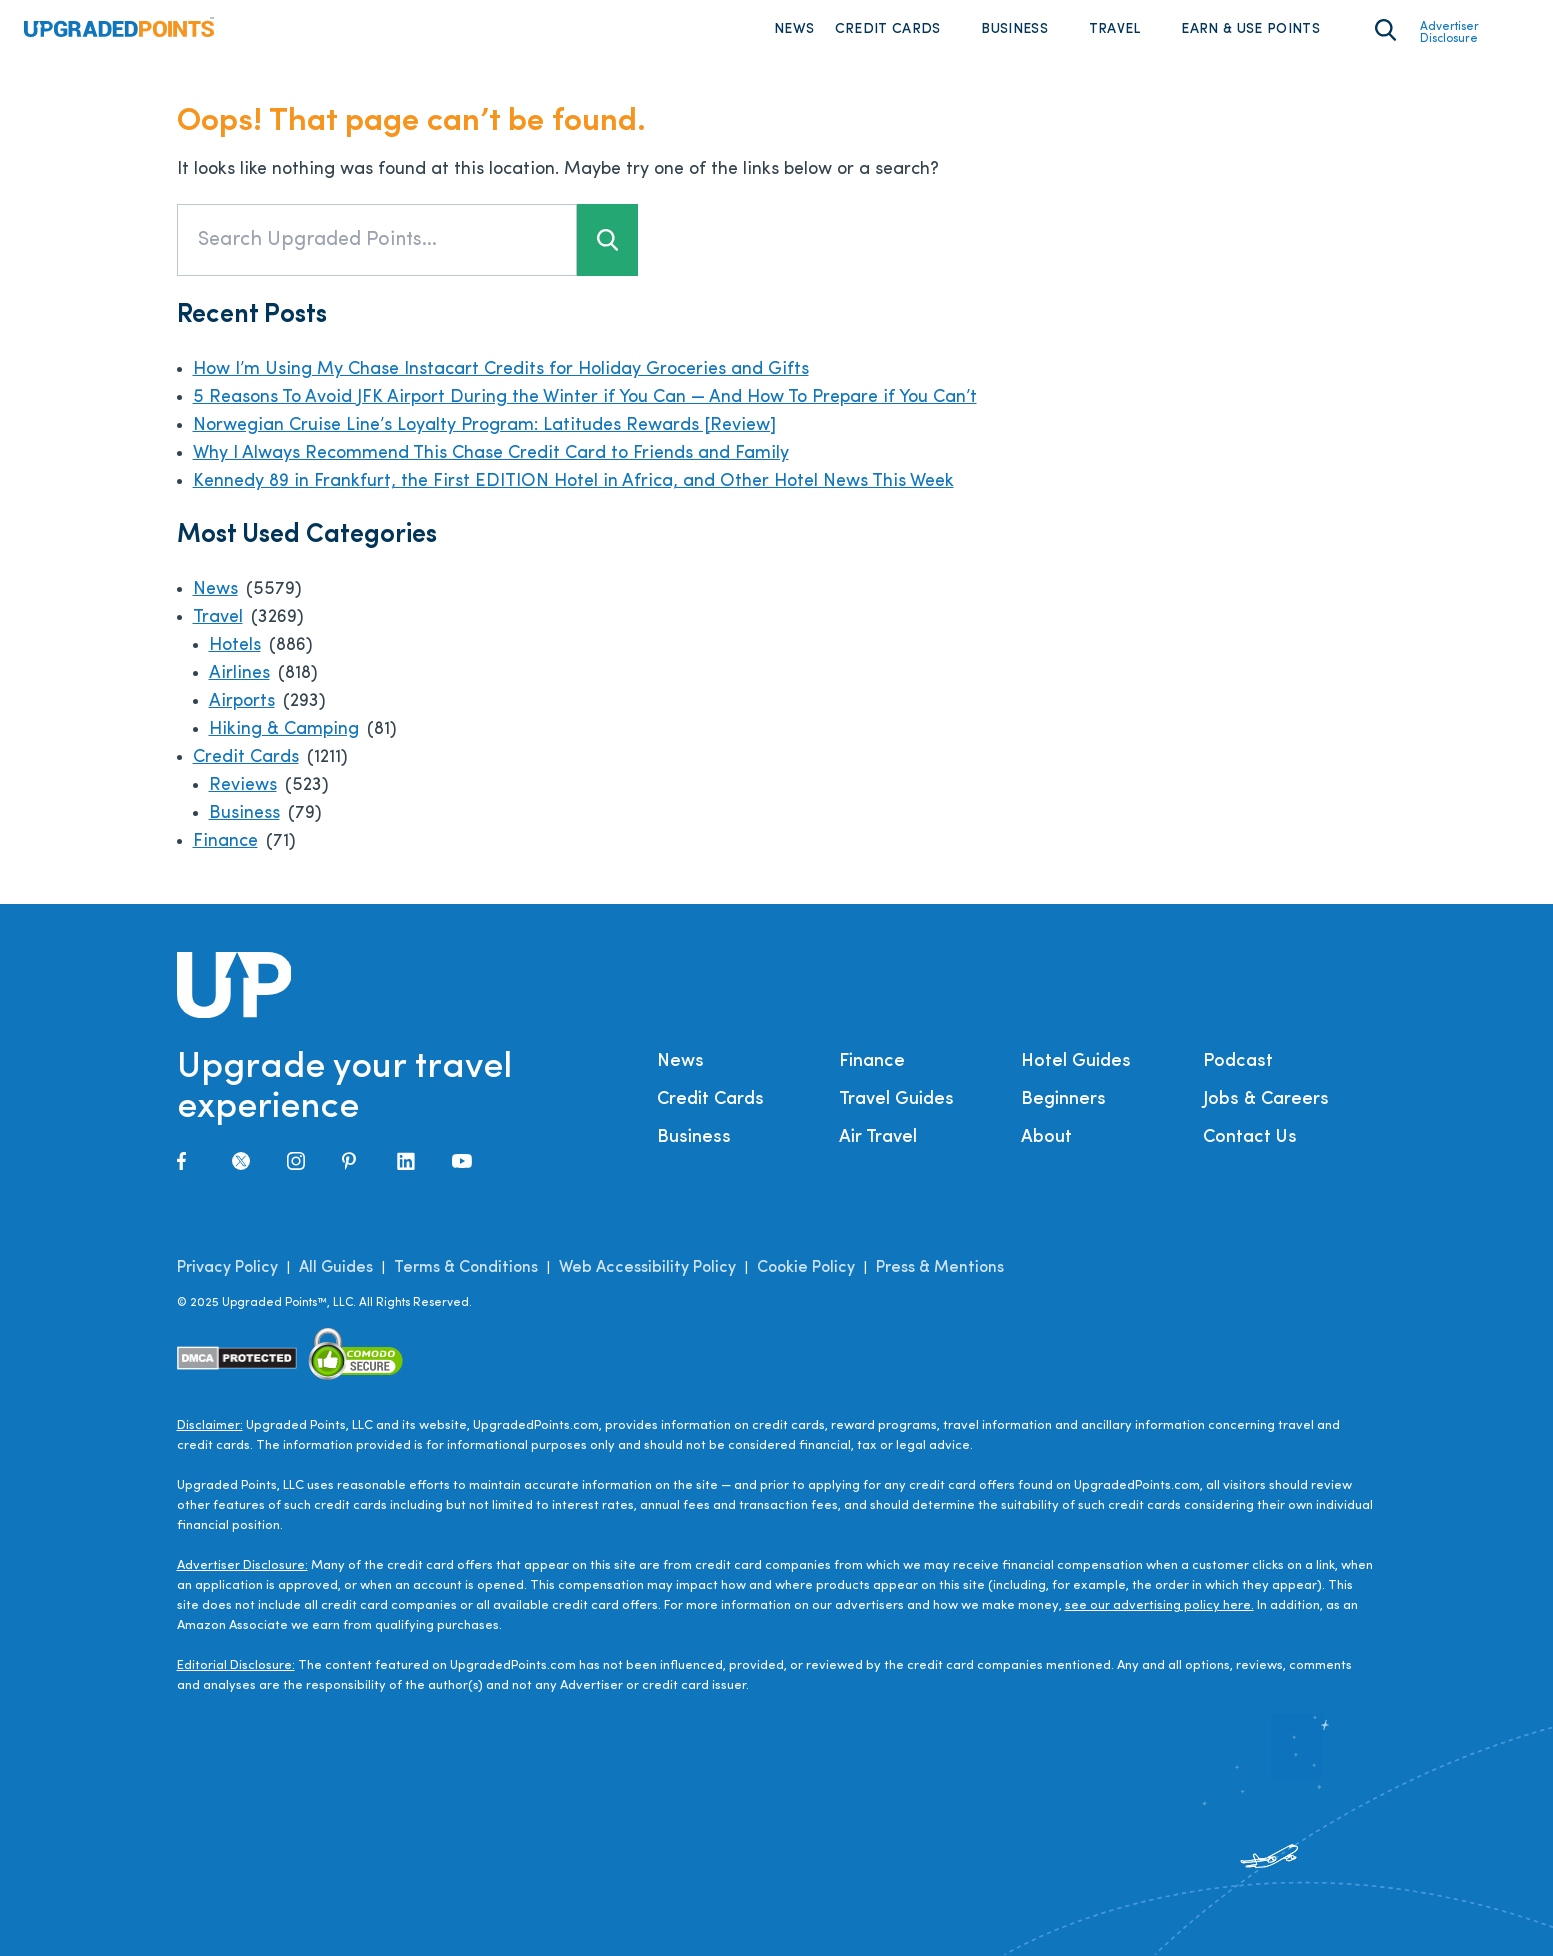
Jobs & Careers (1266, 1099)
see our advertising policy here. (1159, 1605)
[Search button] (607, 240)
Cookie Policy (806, 1268)
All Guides (336, 1268)
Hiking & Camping (284, 729)
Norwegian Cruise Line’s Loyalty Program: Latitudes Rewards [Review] (484, 425)
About (1046, 1137)
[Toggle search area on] (1385, 30)
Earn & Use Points (1250, 29)
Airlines (239, 673)
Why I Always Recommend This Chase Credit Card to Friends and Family (491, 453)
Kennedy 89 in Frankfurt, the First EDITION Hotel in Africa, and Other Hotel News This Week (573, 481)
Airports (242, 701)
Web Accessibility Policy (647, 1268)
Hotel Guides (1076, 1061)
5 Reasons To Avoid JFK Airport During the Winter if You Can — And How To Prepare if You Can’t (585, 397)
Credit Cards (888, 29)
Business (1014, 29)
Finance (225, 841)
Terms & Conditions (466, 1268)
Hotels (235, 645)
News (794, 29)
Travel (1115, 29)
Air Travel (878, 1137)
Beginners (1063, 1099)
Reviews (243, 785)
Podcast (1238, 1061)
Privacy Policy (227, 1268)
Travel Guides (896, 1099)
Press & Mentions (940, 1268)
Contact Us (1250, 1137)
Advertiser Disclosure (1449, 33)
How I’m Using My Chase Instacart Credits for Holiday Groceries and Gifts (501, 369)
